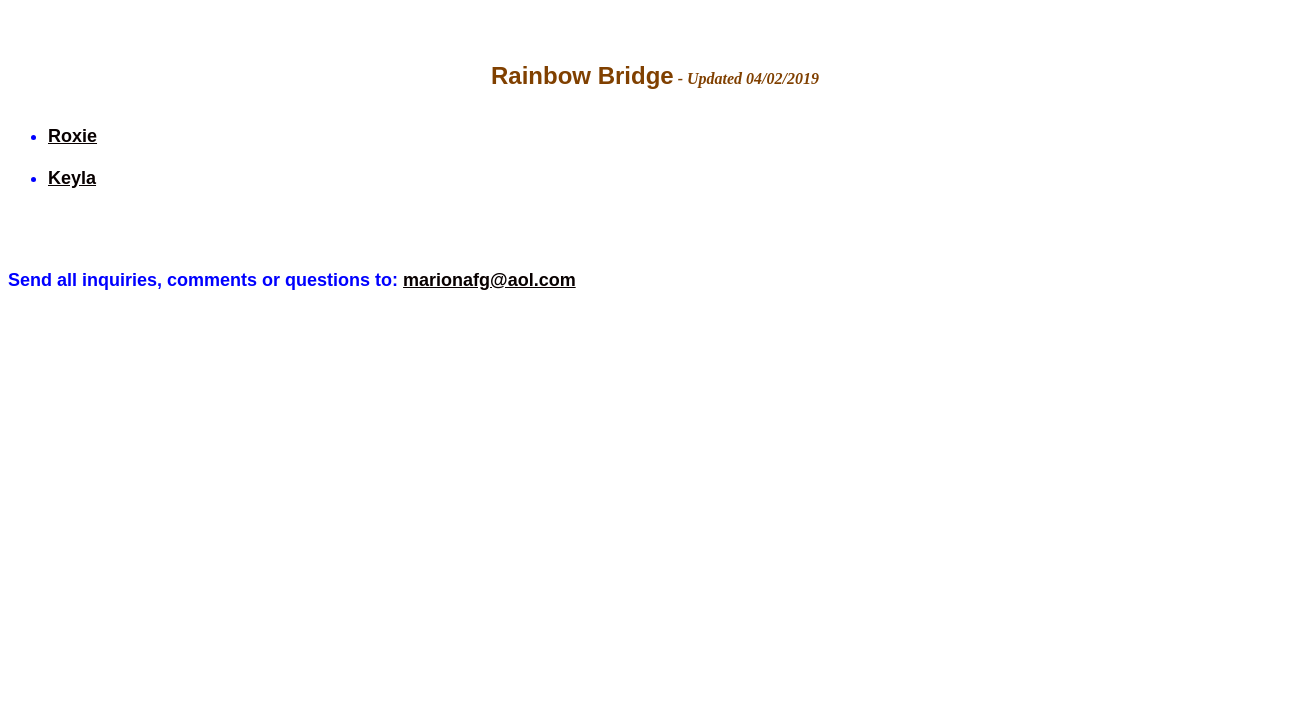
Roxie (72, 136)
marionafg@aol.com (489, 280)
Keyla (72, 178)
